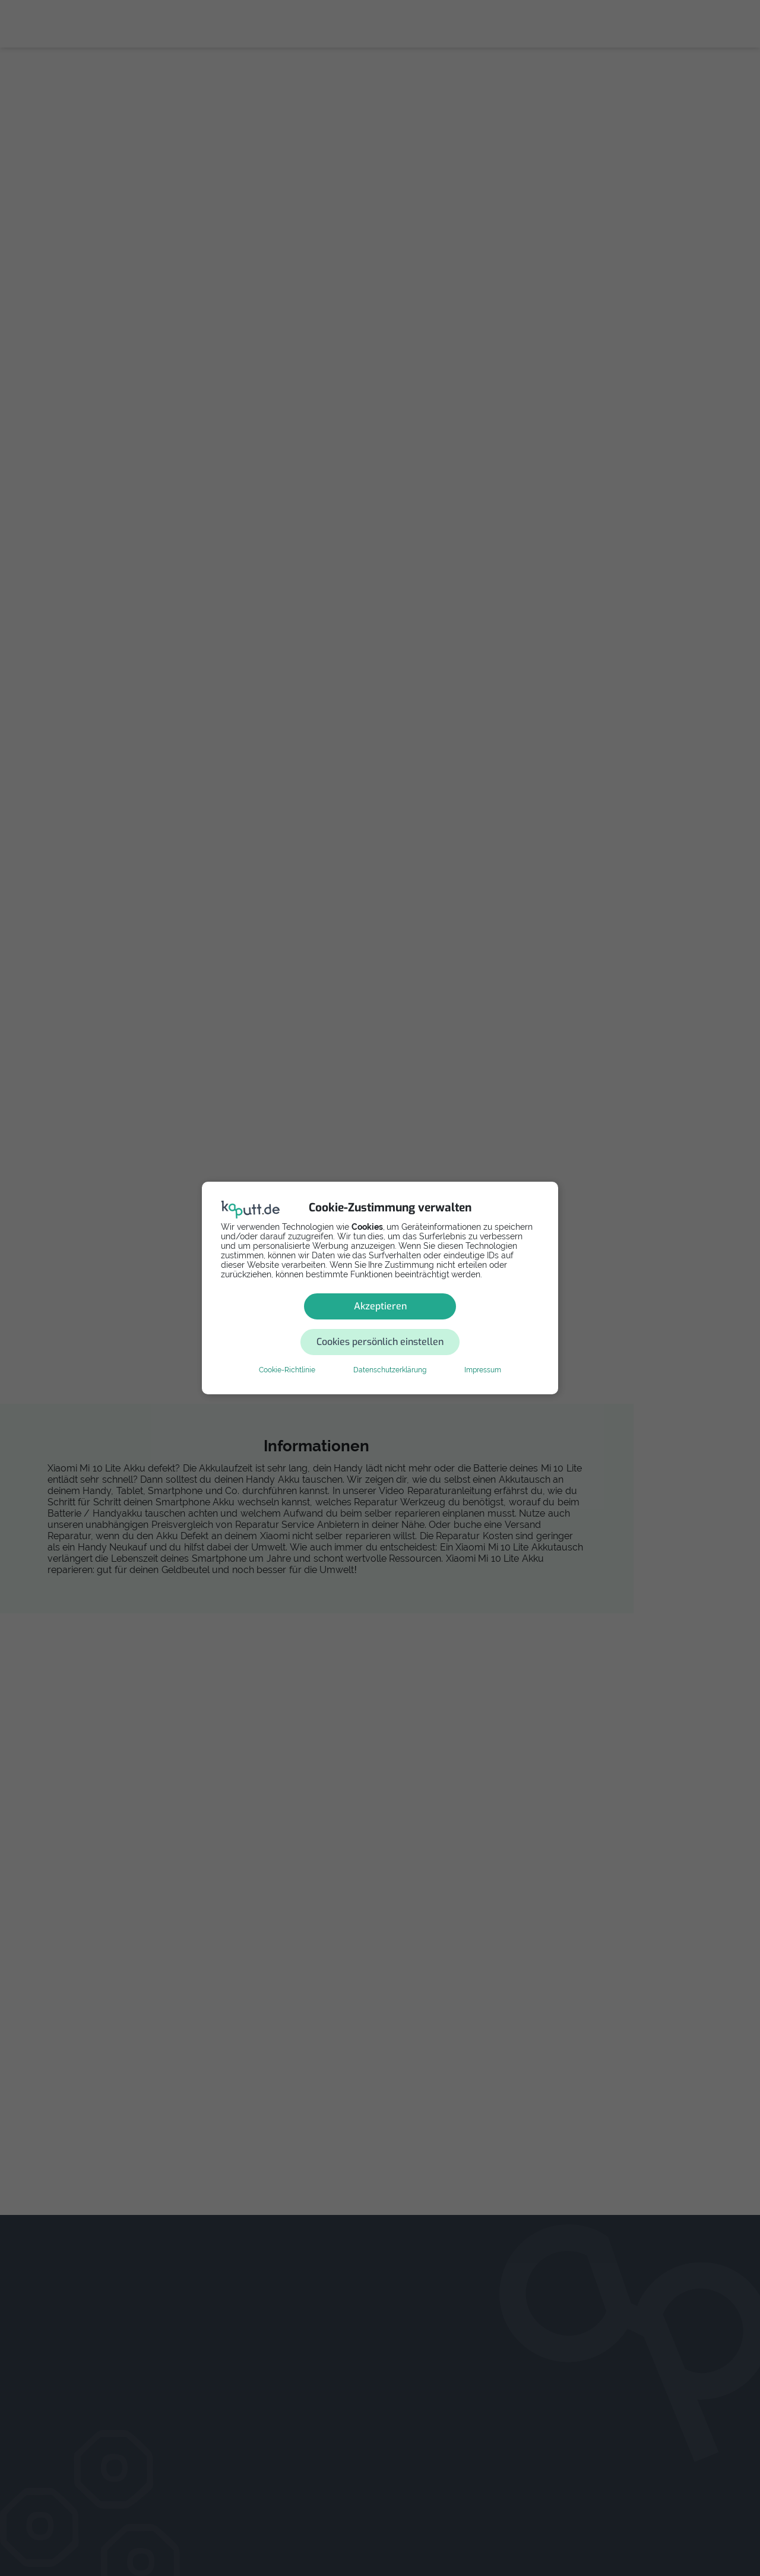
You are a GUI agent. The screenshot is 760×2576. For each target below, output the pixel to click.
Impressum (482, 1352)
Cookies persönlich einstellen (451, 1324)
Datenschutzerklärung (389, 1352)
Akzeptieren (295, 1324)
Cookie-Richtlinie (287, 1352)
